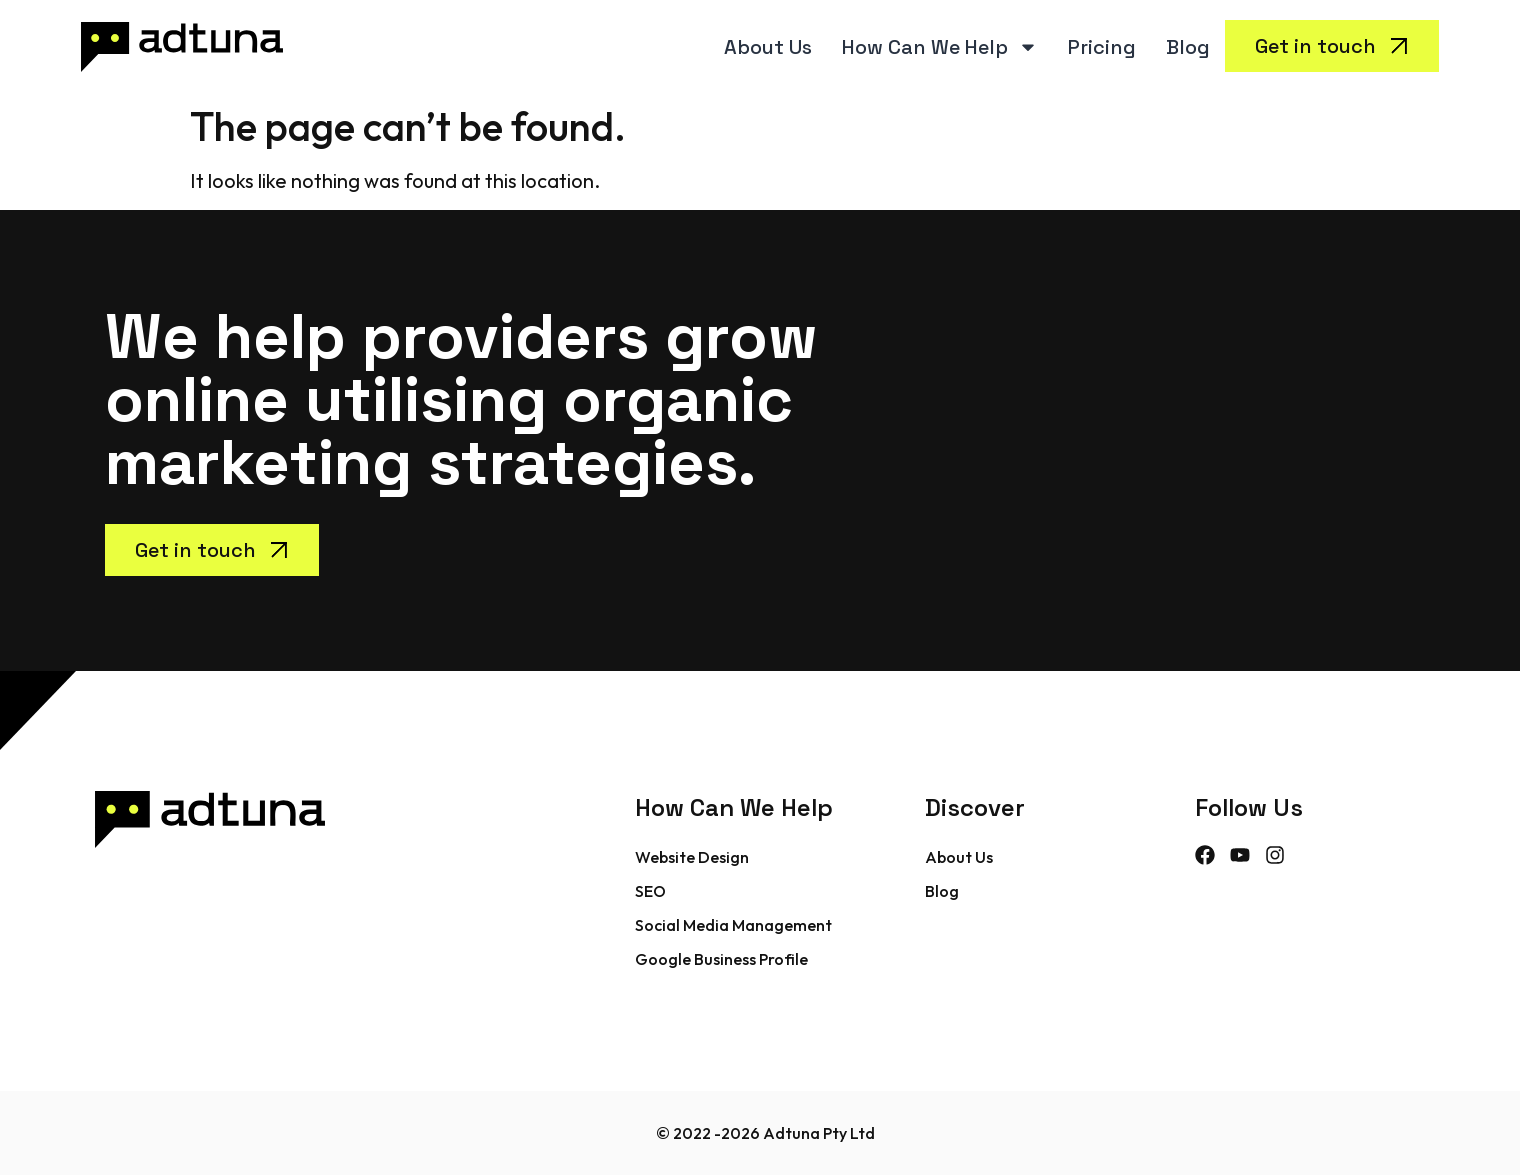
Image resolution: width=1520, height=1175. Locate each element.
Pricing (1102, 47)
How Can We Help (940, 47)
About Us (768, 47)
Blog (1188, 47)
